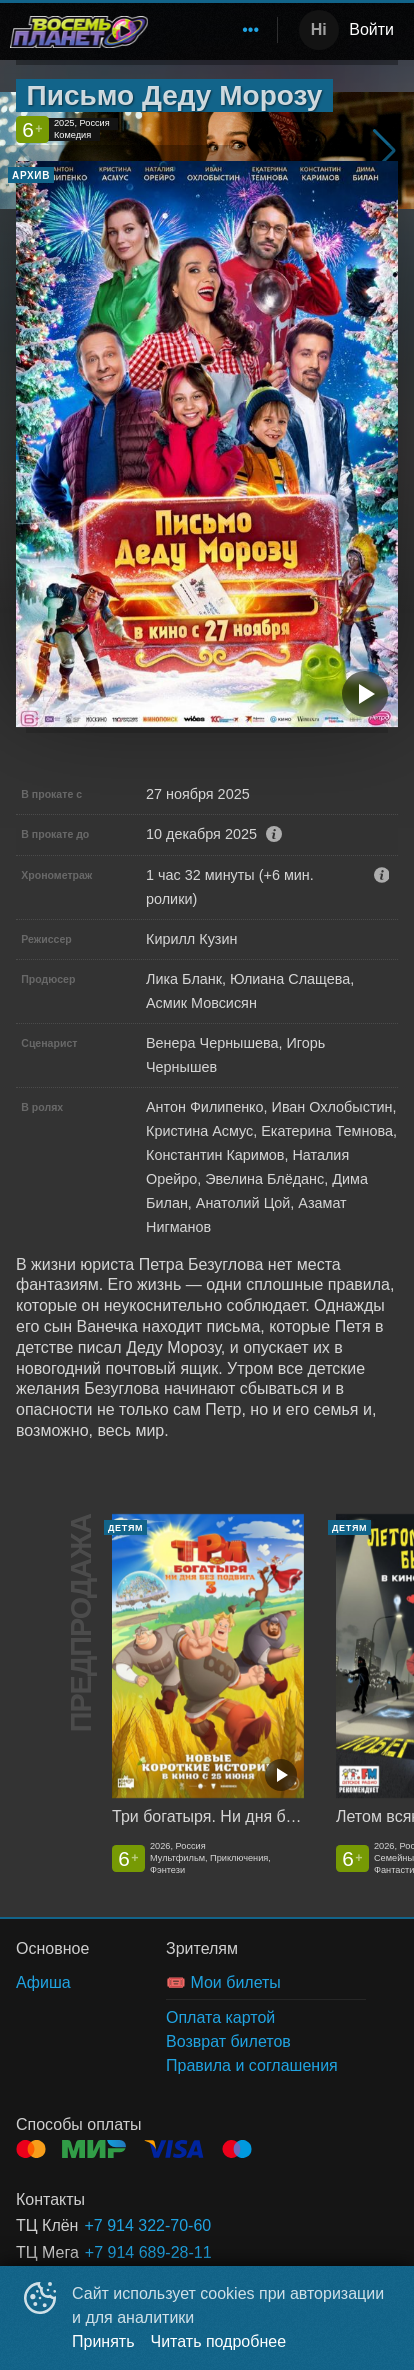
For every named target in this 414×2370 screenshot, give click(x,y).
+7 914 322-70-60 (147, 2225)
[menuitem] (251, 30)
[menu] (216, 30)
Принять (103, 2341)
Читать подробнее (219, 2341)
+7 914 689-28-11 (148, 2252)
